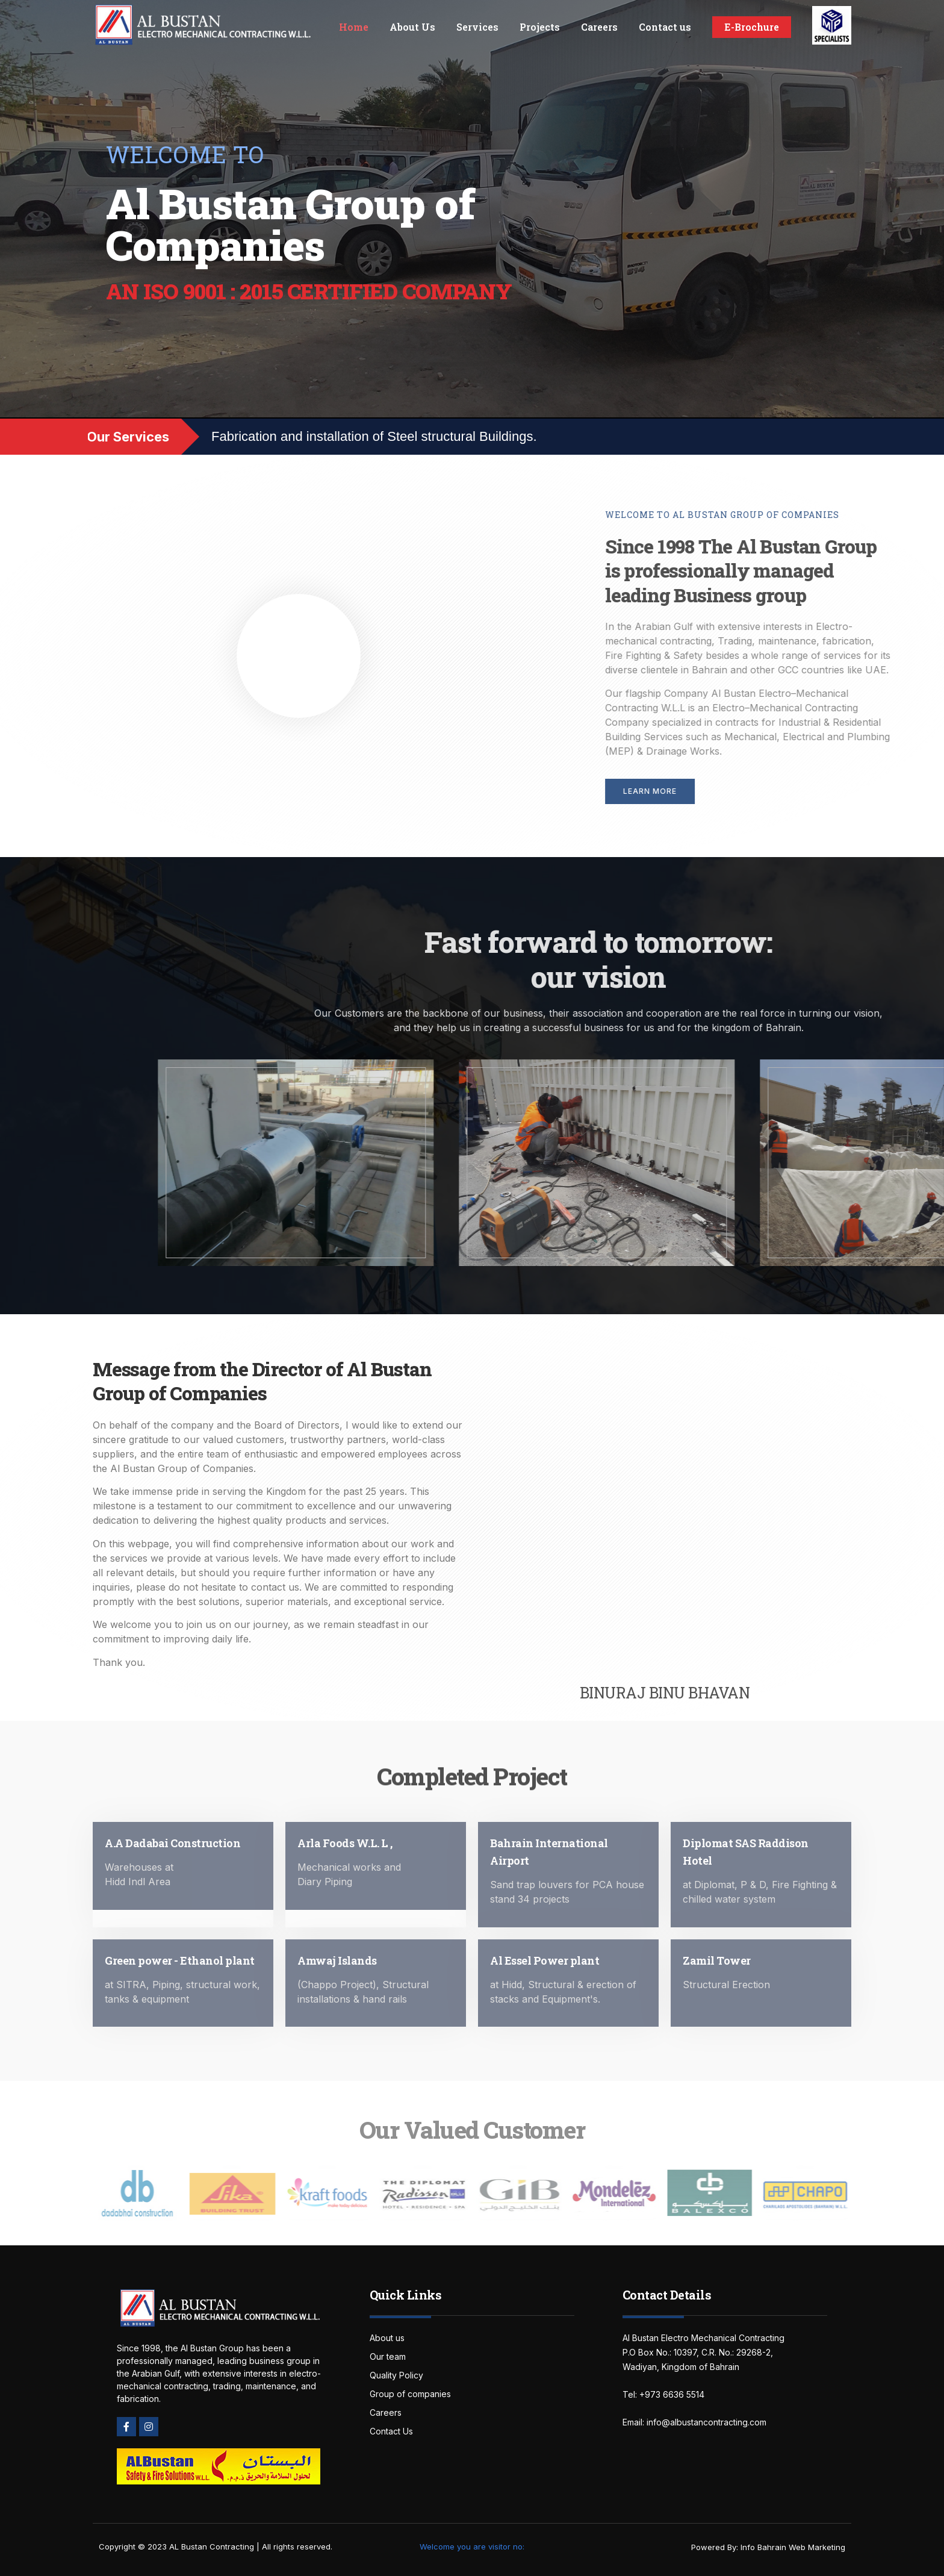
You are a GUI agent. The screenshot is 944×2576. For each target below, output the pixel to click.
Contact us (665, 26)
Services (477, 26)
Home (353, 26)
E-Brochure (751, 26)
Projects (540, 26)
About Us (412, 26)
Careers (599, 26)
